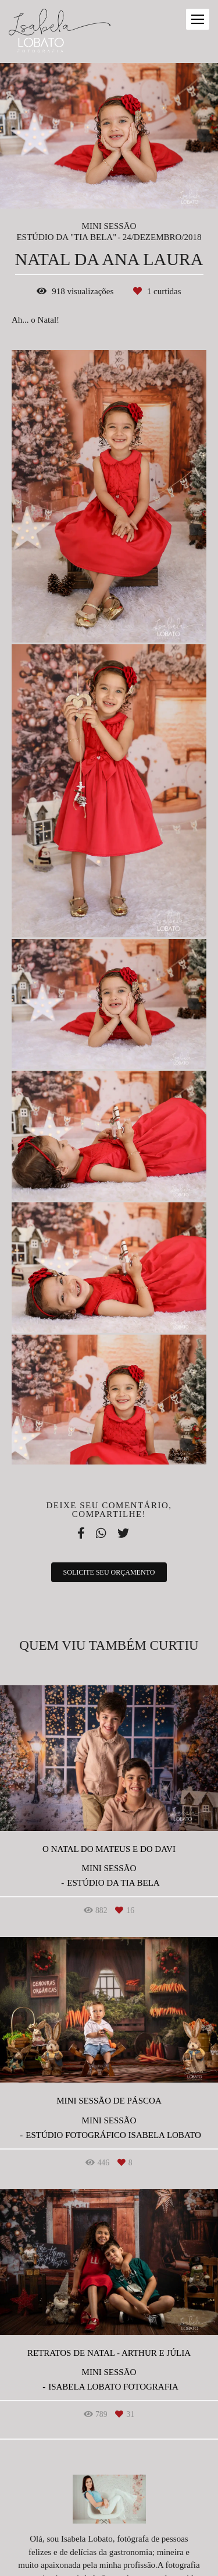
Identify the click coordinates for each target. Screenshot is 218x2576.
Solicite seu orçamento (109, 1572)
